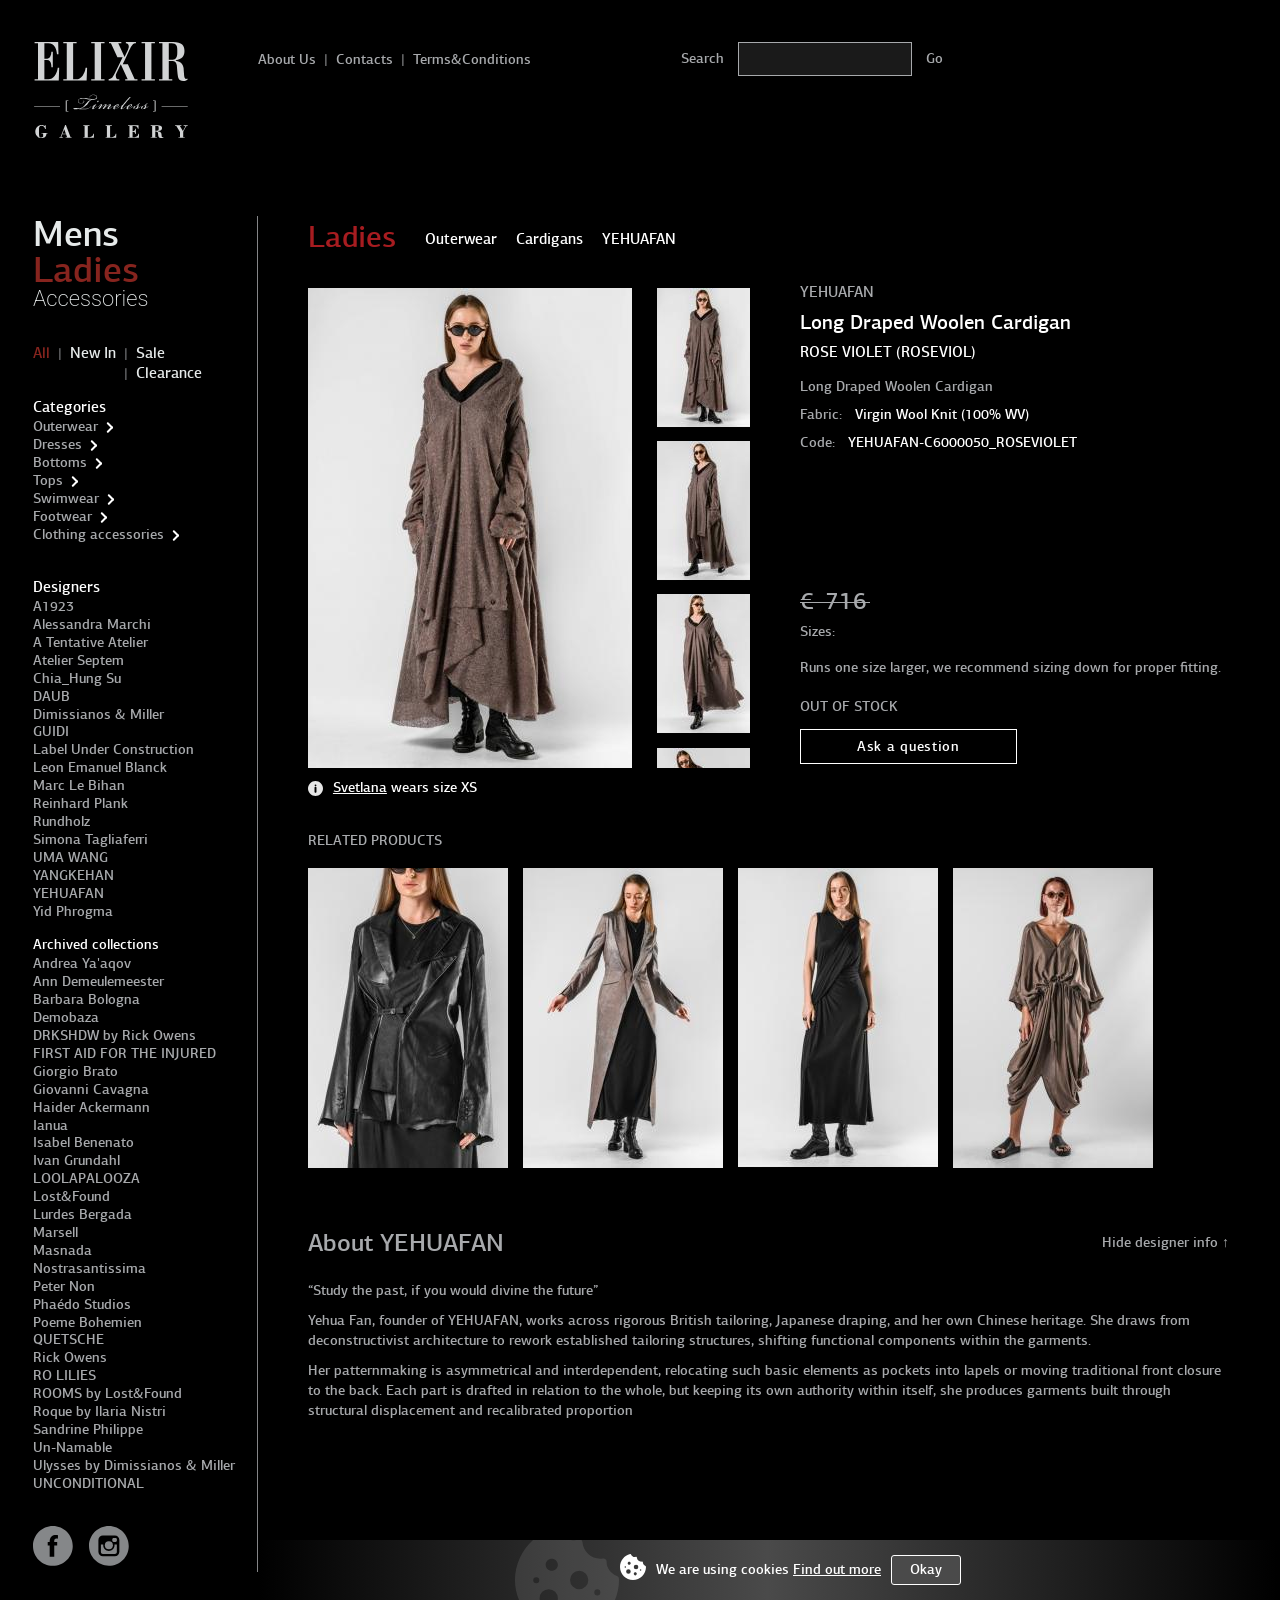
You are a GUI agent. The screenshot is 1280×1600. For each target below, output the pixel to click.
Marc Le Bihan (79, 785)
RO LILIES (64, 1375)
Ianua (50, 1125)
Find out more (837, 1569)
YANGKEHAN (73, 875)
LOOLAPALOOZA (86, 1178)
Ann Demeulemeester (98, 981)
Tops (48, 480)
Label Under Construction (113, 749)
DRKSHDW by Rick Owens (114, 1035)
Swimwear (66, 498)
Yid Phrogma (73, 911)
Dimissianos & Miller (98, 714)
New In (93, 353)
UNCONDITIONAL (88, 1483)
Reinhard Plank (80, 803)
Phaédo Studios (82, 1304)
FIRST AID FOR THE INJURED (124, 1053)
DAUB (51, 696)
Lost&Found (71, 1196)
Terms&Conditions (472, 59)
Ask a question (908, 746)
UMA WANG (70, 857)
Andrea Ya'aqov (82, 963)
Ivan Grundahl (76, 1160)
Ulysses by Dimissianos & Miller (134, 1465)
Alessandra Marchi (92, 624)
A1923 (53, 606)
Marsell (55, 1232)
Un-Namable (72, 1447)
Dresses (57, 444)
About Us (287, 59)
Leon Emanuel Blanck (100, 767)
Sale (150, 353)
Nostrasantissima (89, 1268)
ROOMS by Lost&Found (107, 1393)
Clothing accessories (98, 534)
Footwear (62, 516)
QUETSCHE (68, 1339)
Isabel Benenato (83, 1142)
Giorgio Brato (75, 1071)
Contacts (364, 59)
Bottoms (60, 462)
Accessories (91, 298)
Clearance (169, 373)
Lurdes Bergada (82, 1214)
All (41, 353)
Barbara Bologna (86, 999)
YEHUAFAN (68, 893)
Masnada (62, 1250)
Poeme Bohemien (87, 1322)
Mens (76, 234)
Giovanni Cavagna (91, 1089)
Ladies (86, 270)
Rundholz (61, 821)
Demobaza (66, 1017)
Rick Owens (70, 1357)
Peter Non (64, 1286)
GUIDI (51, 731)
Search (702, 58)
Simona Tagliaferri (90, 839)
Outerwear (65, 426)
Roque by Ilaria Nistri (99, 1411)
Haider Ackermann (91, 1107)
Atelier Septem (78, 660)
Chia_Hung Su (77, 678)
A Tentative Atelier (90, 642)
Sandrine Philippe (88, 1429)
